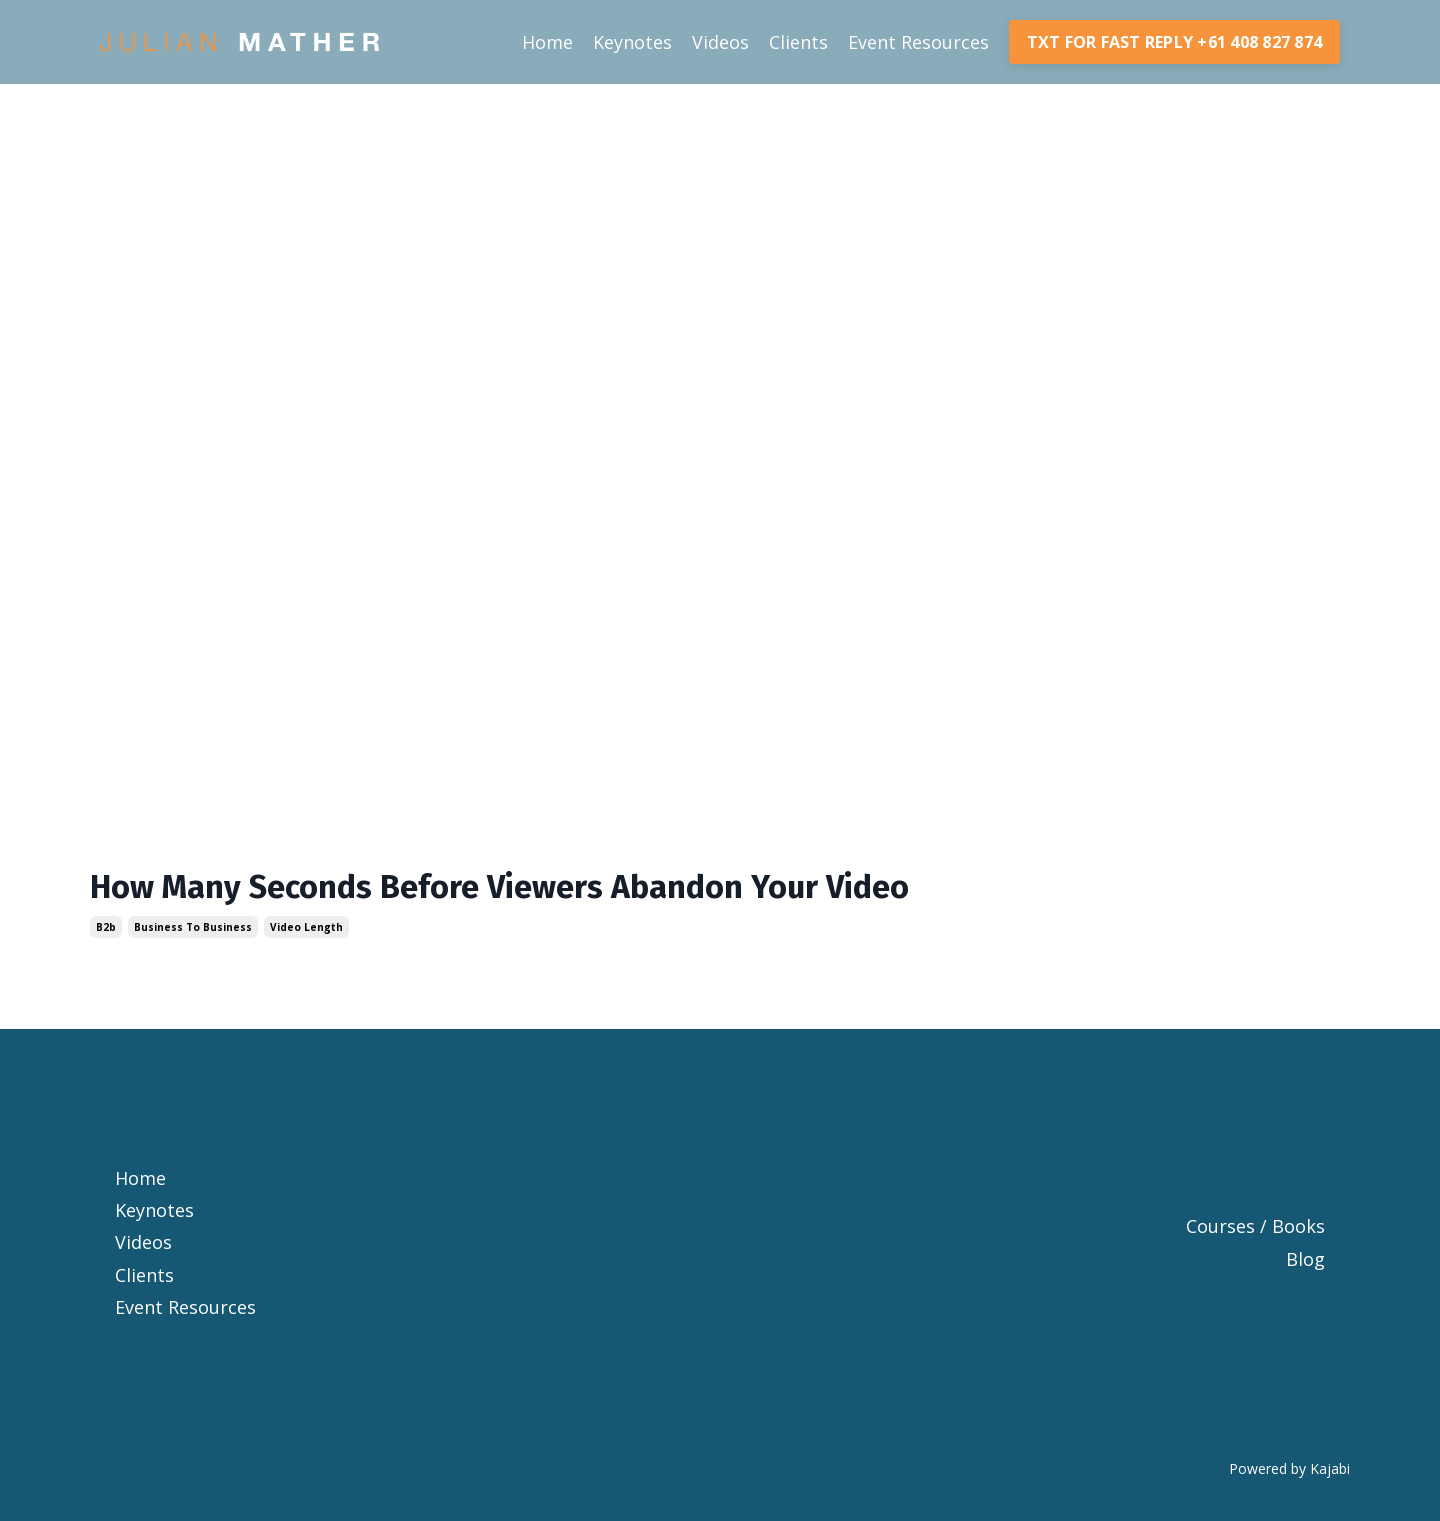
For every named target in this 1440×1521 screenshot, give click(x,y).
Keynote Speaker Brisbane (720, 1113)
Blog (1305, 1259)
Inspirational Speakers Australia (720, 1404)
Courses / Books (1255, 1226)
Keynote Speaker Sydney (720, 1145)
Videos (720, 42)
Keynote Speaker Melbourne (720, 1178)
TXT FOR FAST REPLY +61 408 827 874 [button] (1175, 42)
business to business (193, 927)
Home (547, 42)
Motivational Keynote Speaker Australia (720, 1340)
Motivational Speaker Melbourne (720, 1275)
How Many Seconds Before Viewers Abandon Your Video (499, 887)
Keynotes (632, 42)
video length (306, 927)
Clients (798, 42)
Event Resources (918, 42)
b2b (106, 927)
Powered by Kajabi (1289, 1468)
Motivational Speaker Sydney (720, 1242)
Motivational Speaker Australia (720, 1307)
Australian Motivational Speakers (720, 1372)
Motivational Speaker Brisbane (720, 1210)
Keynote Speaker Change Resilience (720, 1080)
